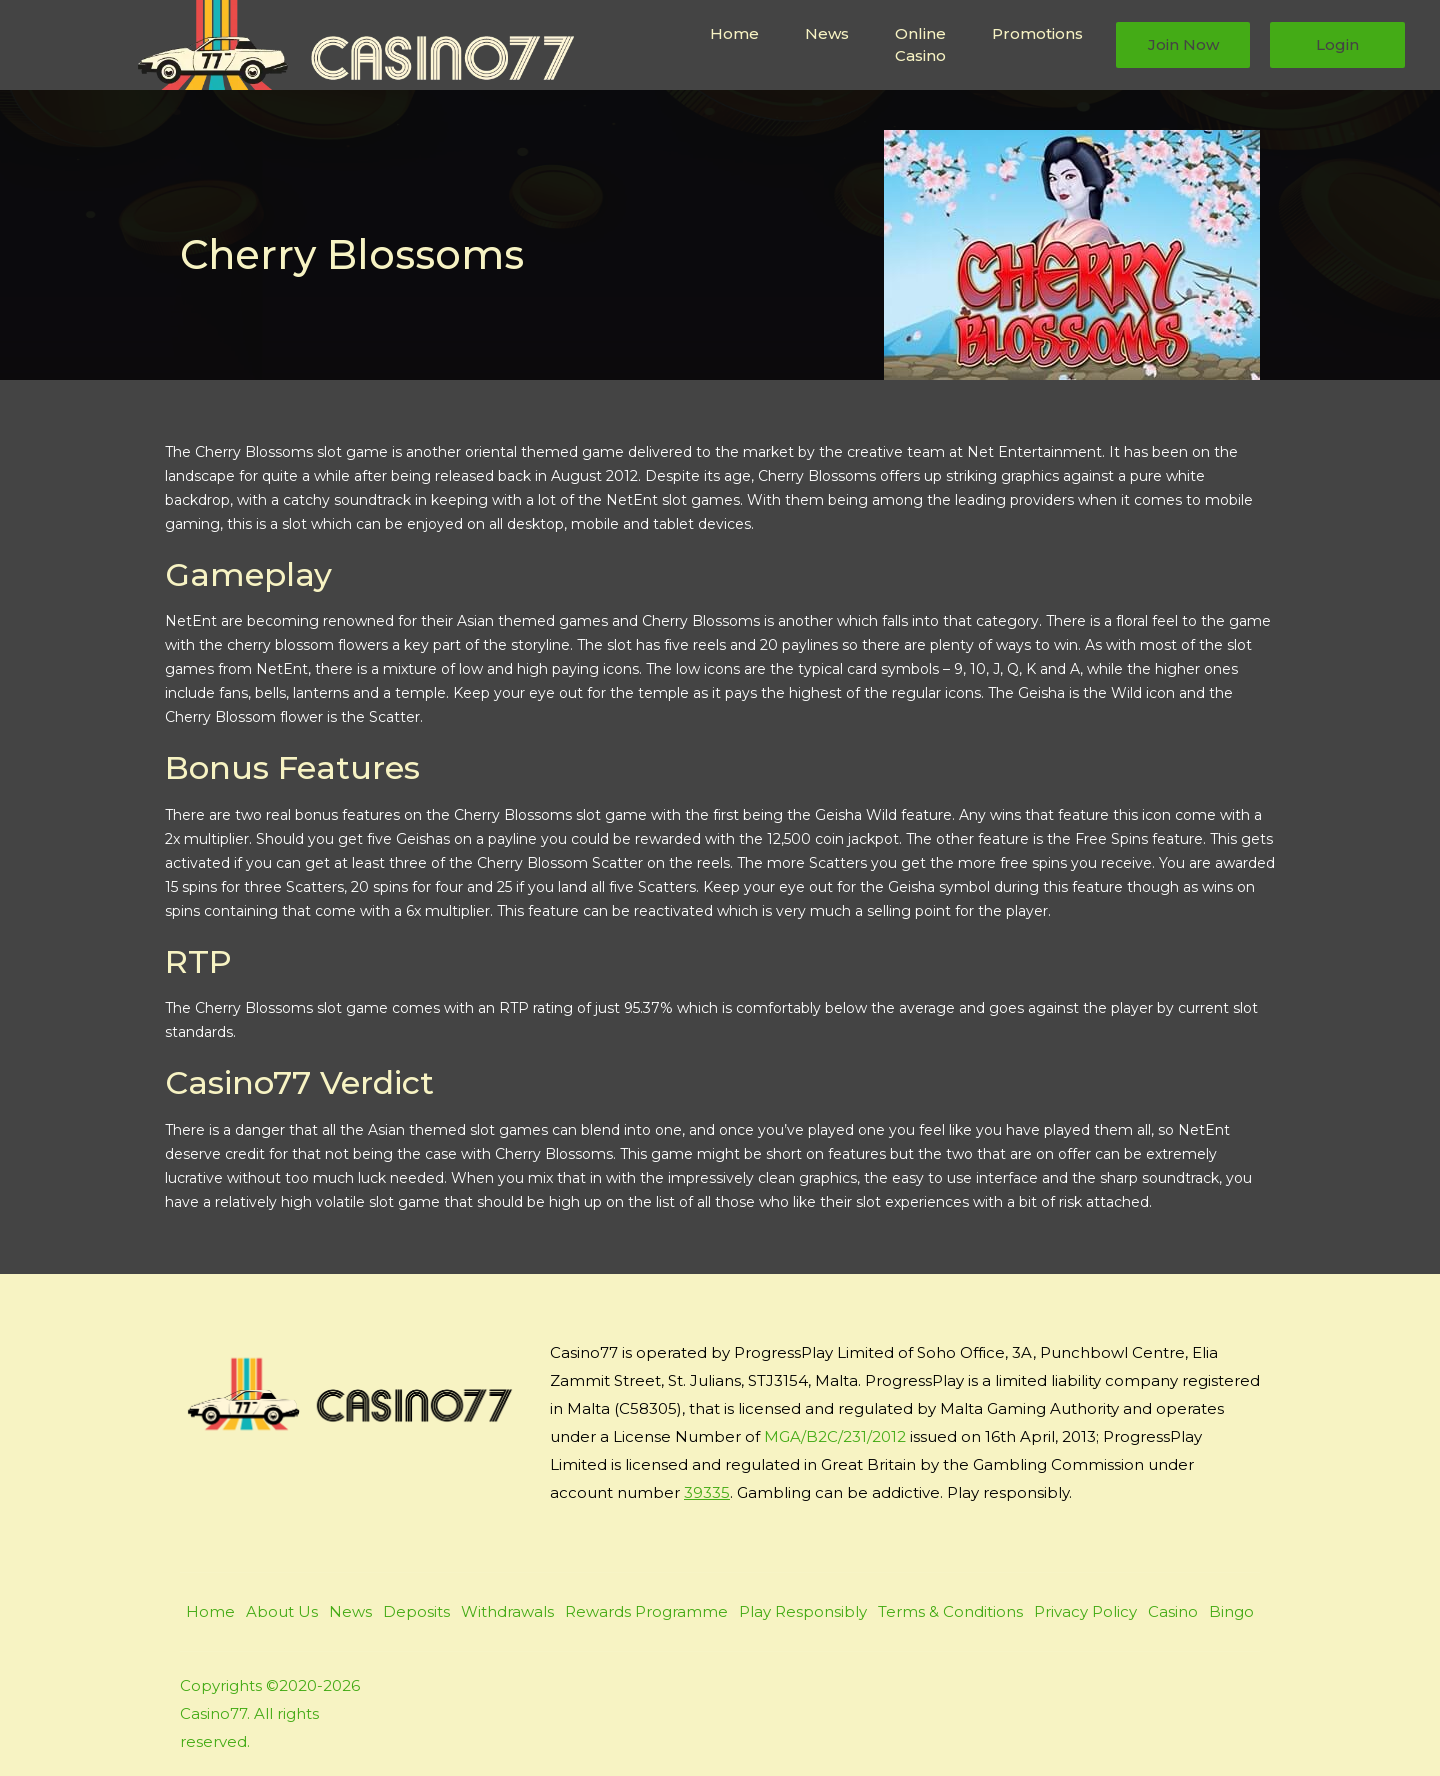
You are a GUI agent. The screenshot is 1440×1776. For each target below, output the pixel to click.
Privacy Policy (1085, 1611)
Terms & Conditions (950, 1611)
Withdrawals (507, 1611)
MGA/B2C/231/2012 (835, 1436)
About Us (282, 1611)
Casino (1173, 1611)
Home (734, 33)
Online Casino (920, 45)
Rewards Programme (646, 1611)
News (827, 33)
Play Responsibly (803, 1611)
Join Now (1183, 44)
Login (1337, 44)
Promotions (1037, 33)
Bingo (1231, 1611)
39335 (707, 1492)
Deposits (416, 1611)
